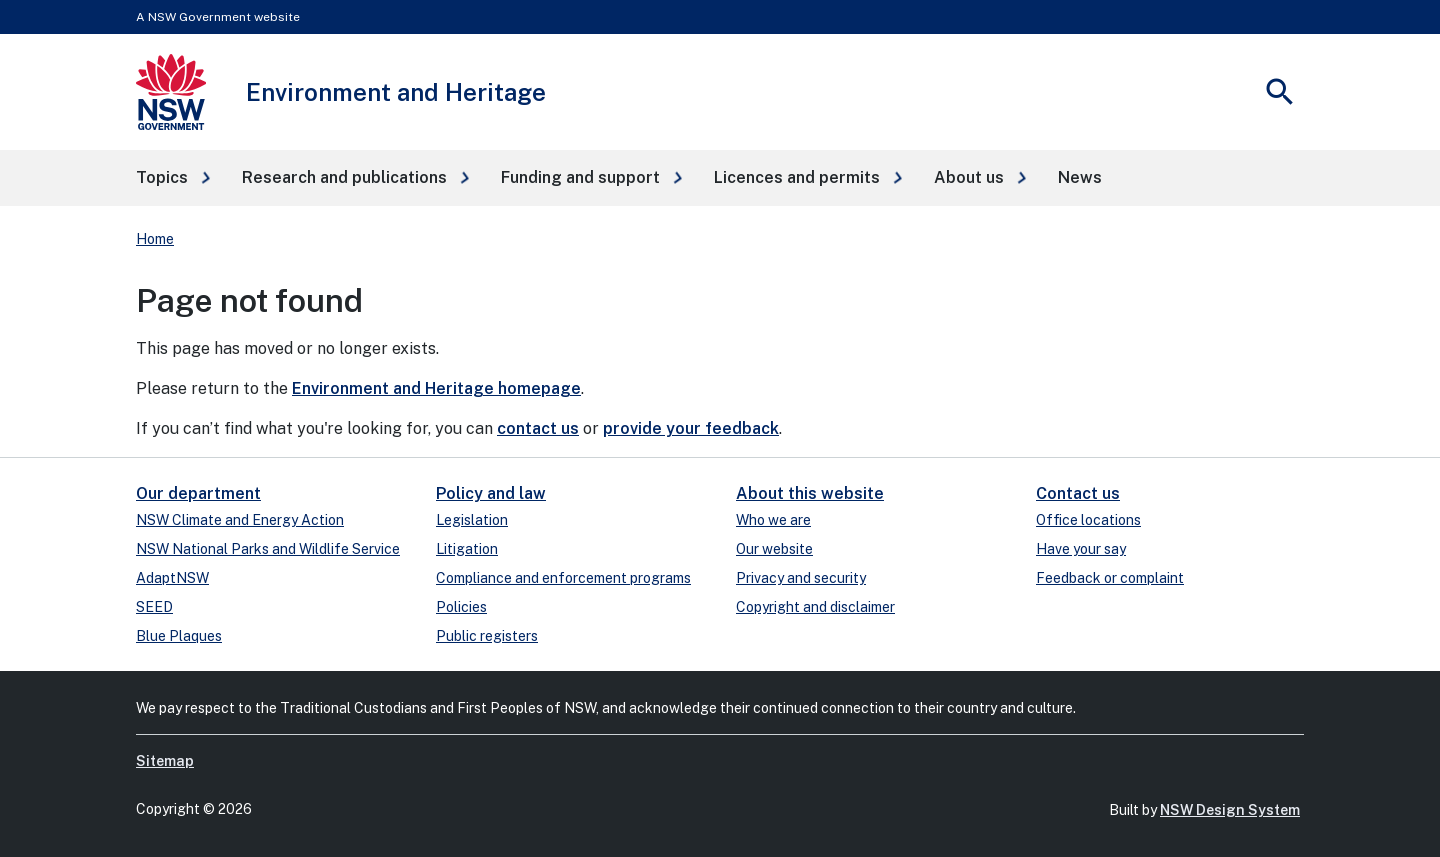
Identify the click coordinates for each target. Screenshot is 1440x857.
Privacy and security (801, 578)
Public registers (487, 636)
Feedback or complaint (1110, 578)
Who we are (773, 520)
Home (155, 239)
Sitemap (165, 761)
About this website (810, 493)
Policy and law (491, 493)
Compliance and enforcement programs (563, 578)
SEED (154, 607)
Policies (461, 607)
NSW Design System (1230, 810)
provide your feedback (691, 428)
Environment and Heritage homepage (436, 388)
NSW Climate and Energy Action (240, 520)
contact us (538, 428)
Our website (774, 549)
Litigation (467, 549)
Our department (198, 493)
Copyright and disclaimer (815, 607)
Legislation (472, 520)
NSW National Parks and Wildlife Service (268, 549)
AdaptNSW (172, 578)
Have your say (1081, 549)
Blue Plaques (179, 636)
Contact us (1078, 493)
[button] (173, 178)
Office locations (1088, 520)
